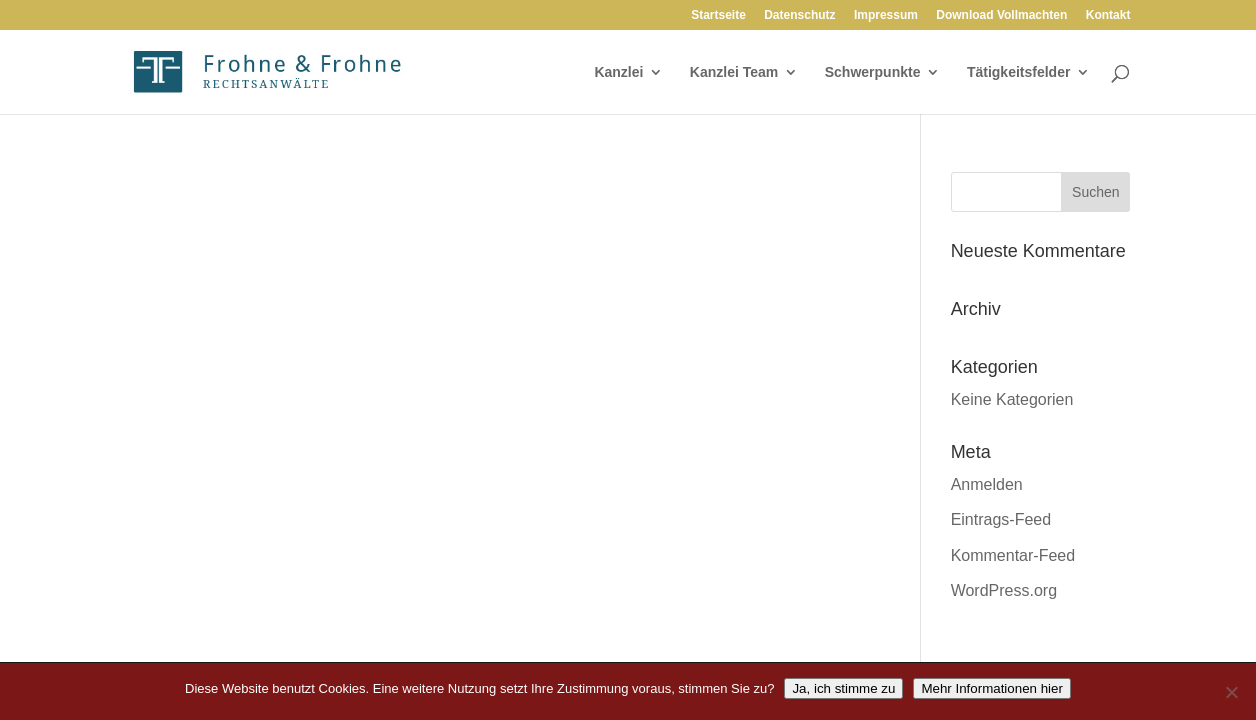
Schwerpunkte (873, 72)
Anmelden (987, 484)
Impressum (886, 15)
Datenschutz (799, 15)
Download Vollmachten (1001, 15)
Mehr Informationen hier (992, 688)
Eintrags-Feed (1001, 519)
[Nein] (1231, 692)
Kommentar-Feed (1013, 555)
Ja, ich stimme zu (843, 688)
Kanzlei (618, 72)
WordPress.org (1004, 590)
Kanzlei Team (734, 72)
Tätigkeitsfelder (1018, 72)
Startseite (718, 15)
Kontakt (1108, 15)
